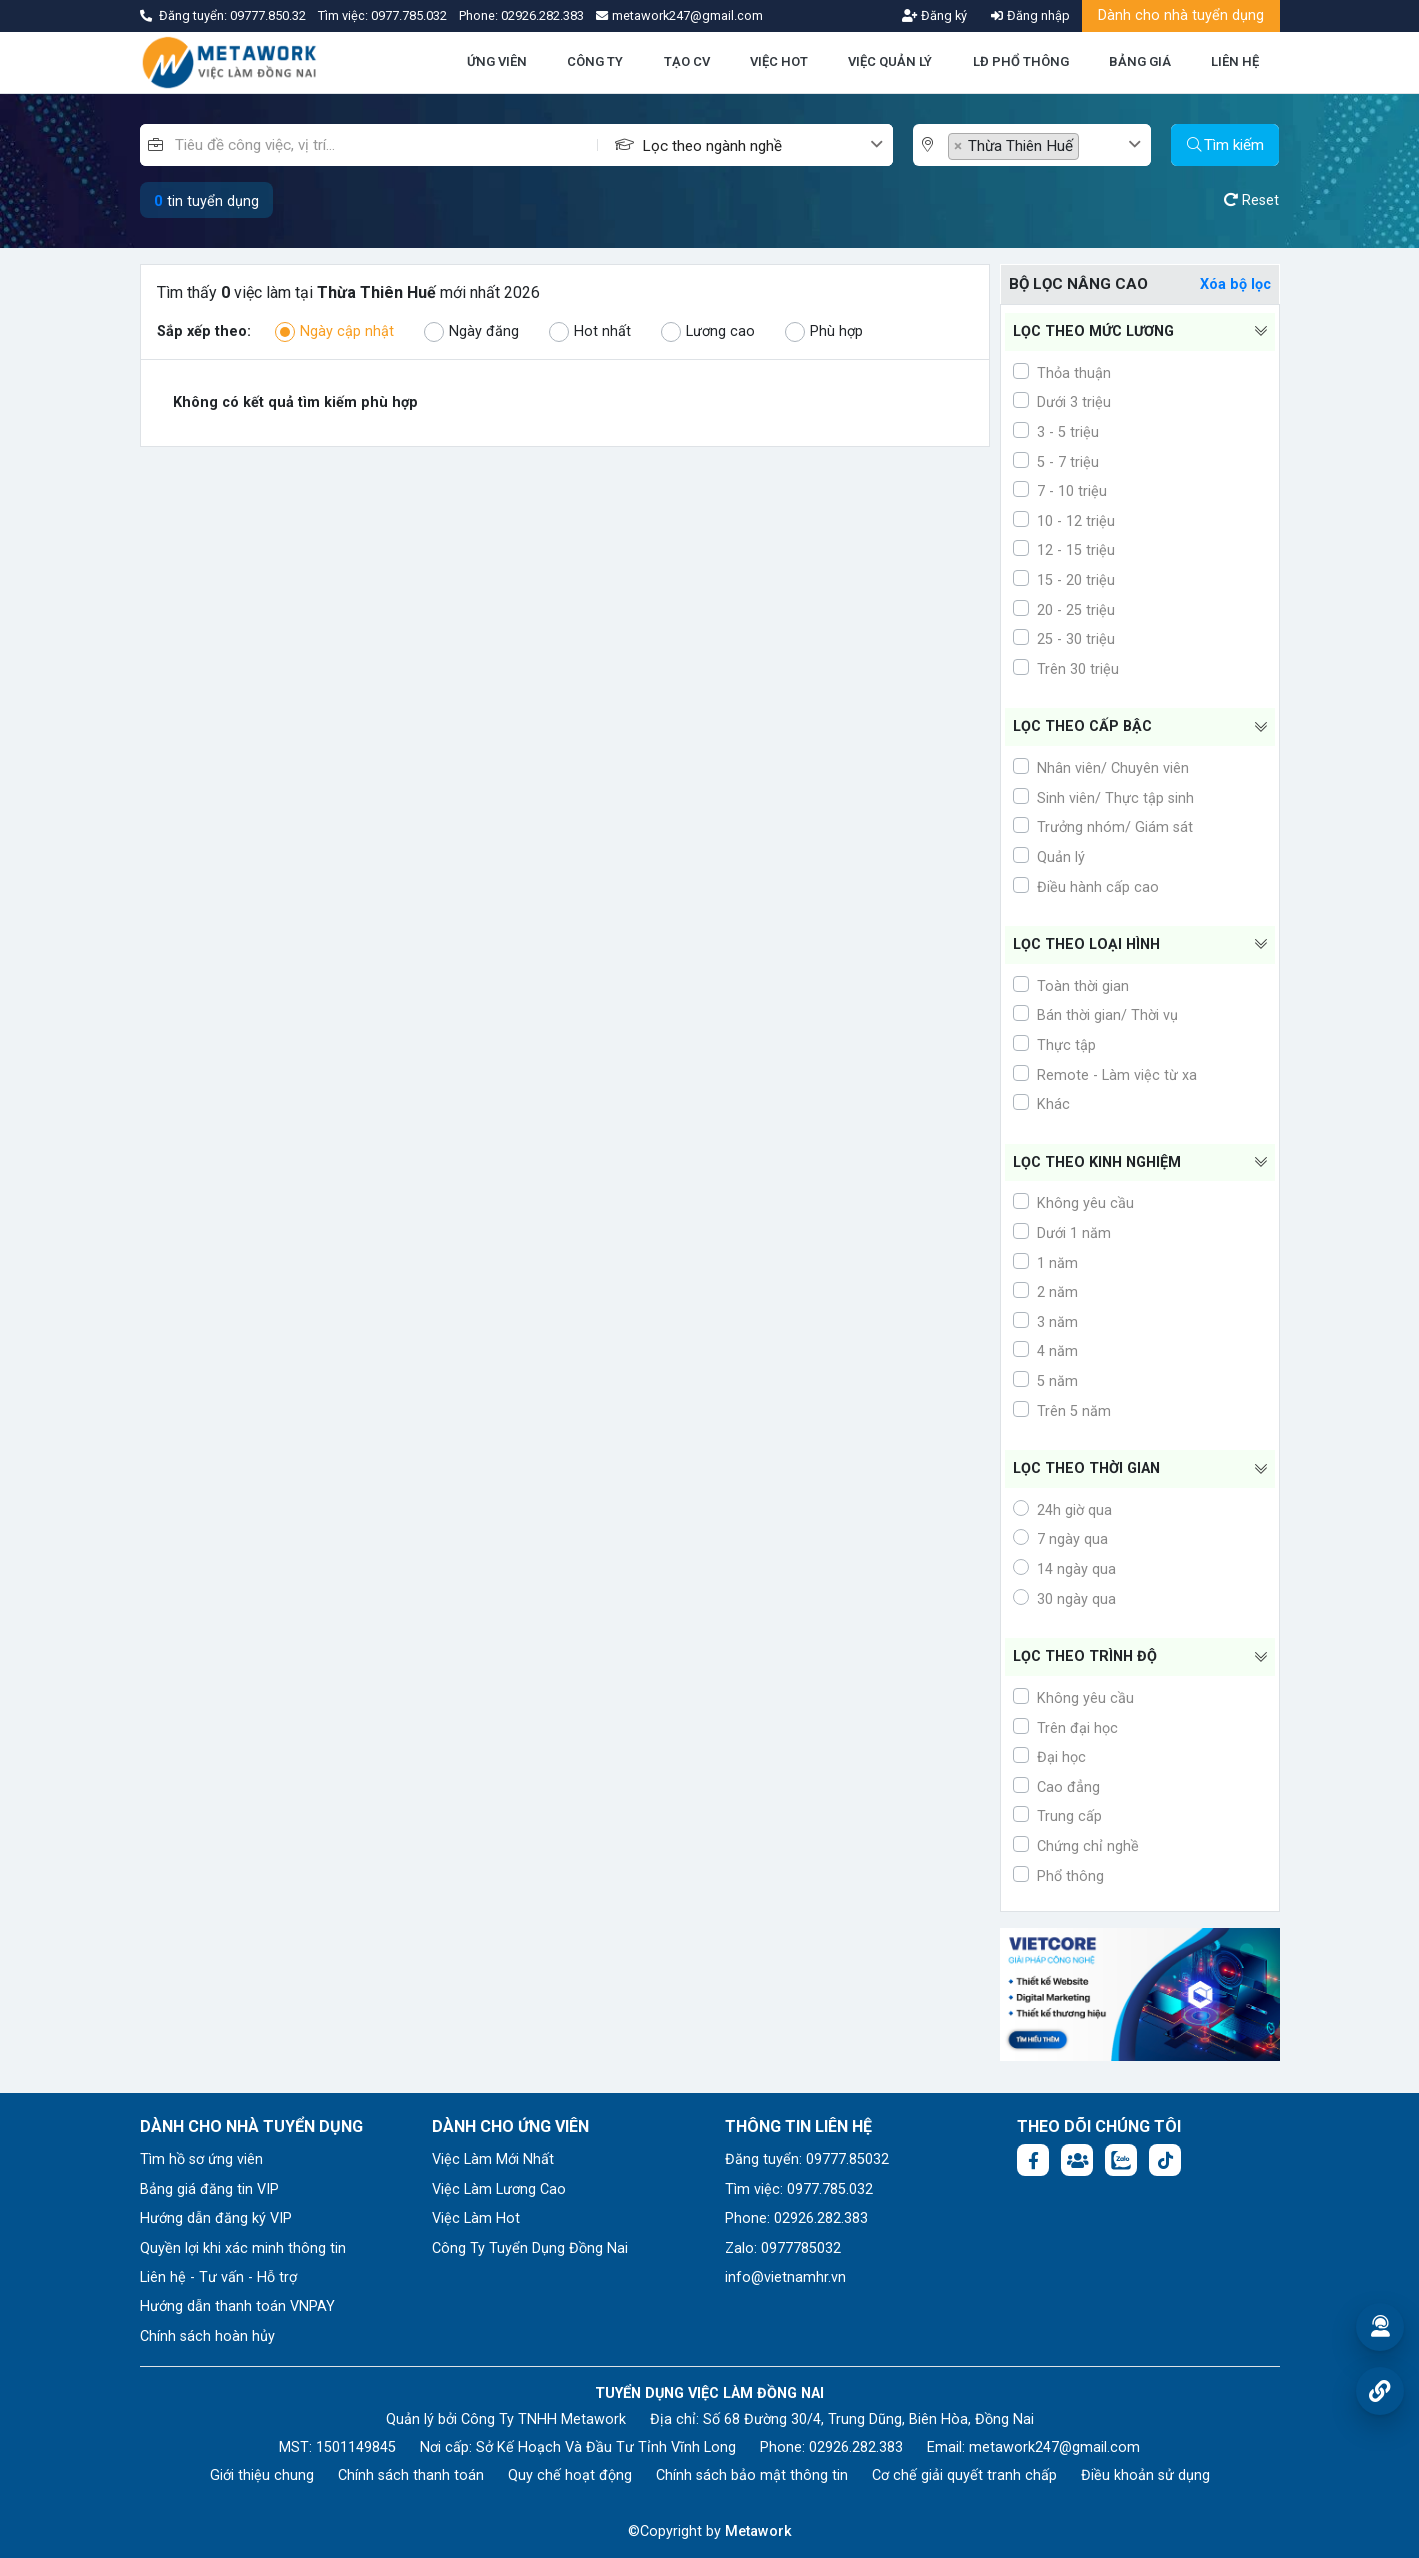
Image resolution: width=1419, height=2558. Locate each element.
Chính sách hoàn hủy (207, 2336)
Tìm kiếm (1225, 145)
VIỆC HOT (779, 61)
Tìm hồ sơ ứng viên (201, 2159)
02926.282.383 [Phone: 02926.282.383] (856, 2447)
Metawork (758, 2531)
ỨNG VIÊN (497, 61)
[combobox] (767, 145)
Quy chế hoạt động (570, 2475)
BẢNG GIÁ (1140, 61)
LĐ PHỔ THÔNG (1021, 61)
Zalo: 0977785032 (783, 2248)
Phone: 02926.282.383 (796, 2218)
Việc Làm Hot (476, 2218)
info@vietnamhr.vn (785, 2277)
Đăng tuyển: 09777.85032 (807, 2159)
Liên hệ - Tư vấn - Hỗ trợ (218, 2277)
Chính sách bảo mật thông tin (752, 2475)
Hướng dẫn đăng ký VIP (216, 2218)
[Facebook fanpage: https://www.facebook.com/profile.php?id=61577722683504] (1033, 2160)
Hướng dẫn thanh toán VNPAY (237, 2306)
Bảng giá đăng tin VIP (209, 2189)
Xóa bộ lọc (1235, 284)
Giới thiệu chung (262, 2475)
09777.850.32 (269, 15)
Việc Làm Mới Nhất (493, 2159)
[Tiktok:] (1165, 2160)
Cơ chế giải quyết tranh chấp (964, 2475)
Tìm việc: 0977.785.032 (799, 2189)
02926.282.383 (542, 15)
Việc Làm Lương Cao (499, 2189)
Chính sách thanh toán (411, 2475)
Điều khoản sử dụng (1145, 2475)
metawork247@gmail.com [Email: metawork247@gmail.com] (1054, 2447)
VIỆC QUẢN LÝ (890, 61)
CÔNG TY (595, 61)
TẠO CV (687, 61)
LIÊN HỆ (1235, 61)
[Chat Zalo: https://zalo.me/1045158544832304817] (1121, 2160)
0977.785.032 (410, 15)
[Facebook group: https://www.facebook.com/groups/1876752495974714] (1077, 2160)
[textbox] (755, 146)
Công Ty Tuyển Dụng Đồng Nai (530, 2248)
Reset (1251, 200)
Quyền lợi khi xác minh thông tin (243, 2248)
